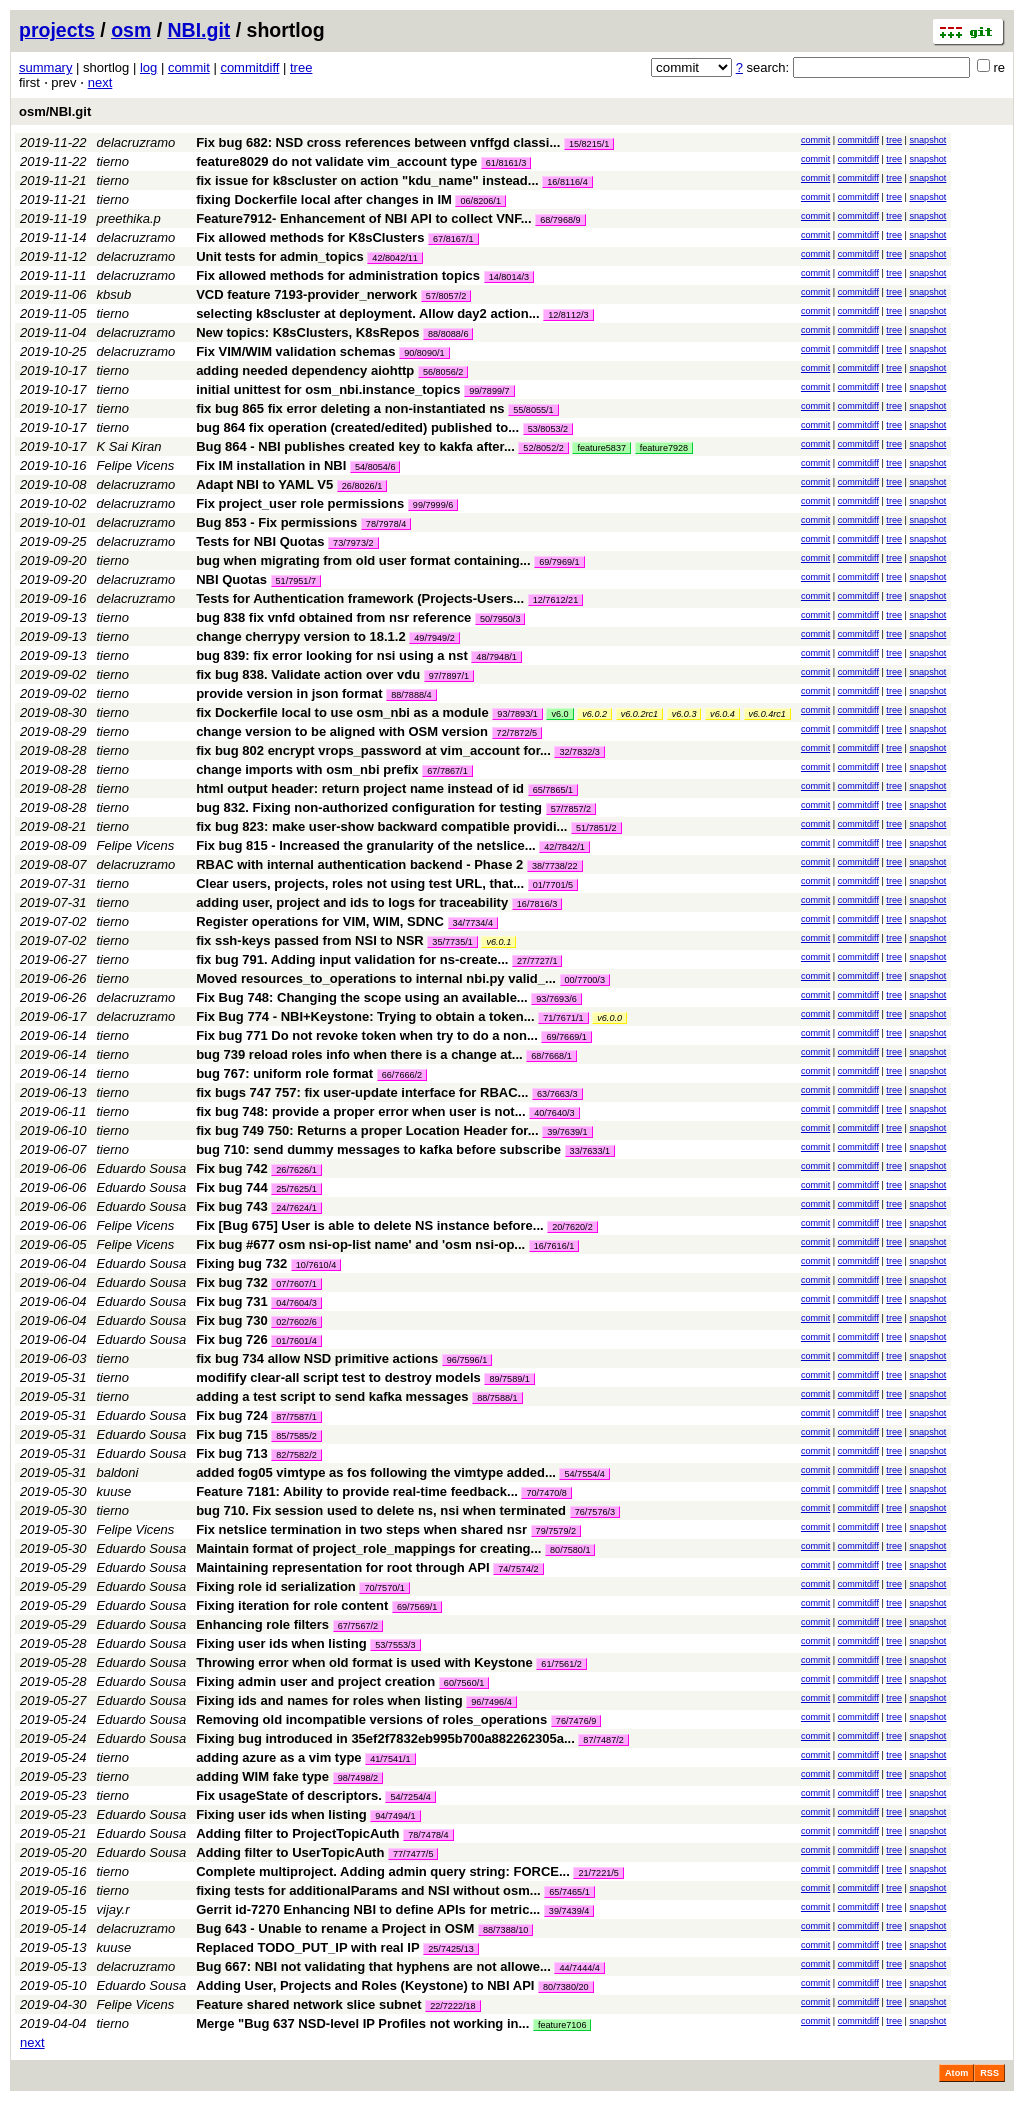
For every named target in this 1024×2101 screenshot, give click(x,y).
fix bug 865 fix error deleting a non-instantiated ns (350, 408)
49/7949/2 (434, 638)
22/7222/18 (453, 2006)
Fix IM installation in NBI (271, 465)
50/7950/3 (500, 619)
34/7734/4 (473, 923)
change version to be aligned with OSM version (342, 731)
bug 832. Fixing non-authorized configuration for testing (369, 807)
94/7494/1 (395, 1816)
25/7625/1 (296, 1189)
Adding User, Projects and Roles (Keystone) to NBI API (365, 1985)
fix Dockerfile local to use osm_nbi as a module (342, 712)
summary (45, 67)
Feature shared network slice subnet (308, 2004)
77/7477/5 (413, 1854)
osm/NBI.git (55, 111)
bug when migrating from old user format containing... (365, 560)
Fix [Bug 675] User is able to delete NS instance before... (371, 1225)
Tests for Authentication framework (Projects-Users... (362, 598)
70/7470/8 (546, 1493)
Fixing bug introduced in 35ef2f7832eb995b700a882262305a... (387, 1738)
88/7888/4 (411, 695)
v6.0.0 (609, 1018)
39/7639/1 (567, 1132)
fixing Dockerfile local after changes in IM (324, 199)
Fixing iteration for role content (292, 1605)
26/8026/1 (362, 486)
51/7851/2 (596, 828)
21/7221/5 (598, 1873)
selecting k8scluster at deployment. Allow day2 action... (369, 313)
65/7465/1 (569, 1892)
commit (189, 67)
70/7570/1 (384, 1588)
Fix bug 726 (232, 1339)
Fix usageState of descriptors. (289, 1795)
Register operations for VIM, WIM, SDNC (320, 921)
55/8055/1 (533, 410)
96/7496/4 (491, 1702)
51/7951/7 (296, 581)
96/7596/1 (467, 1360)
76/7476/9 (576, 1721)
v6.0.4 (722, 714)
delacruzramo (136, 142)
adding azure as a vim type (278, 1757)
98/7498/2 (358, 1778)
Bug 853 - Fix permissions (276, 522)
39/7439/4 (569, 1911)
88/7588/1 (497, 1398)
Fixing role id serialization (276, 1586)
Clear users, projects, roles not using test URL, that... (362, 883)
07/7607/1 (296, 1284)
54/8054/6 (375, 467)
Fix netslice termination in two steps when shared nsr (361, 1529)
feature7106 (562, 2025)
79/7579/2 (556, 1531)
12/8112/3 (568, 315)
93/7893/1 (517, 714)
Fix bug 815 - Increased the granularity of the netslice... (367, 845)
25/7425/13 (451, 1949)
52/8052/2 (543, 448)
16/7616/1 (554, 1246)
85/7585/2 (296, 1436)
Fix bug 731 (232, 1301)
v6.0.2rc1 (639, 714)
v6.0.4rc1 (767, 714)
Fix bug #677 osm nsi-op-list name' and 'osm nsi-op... (362, 1244)
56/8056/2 (443, 372)
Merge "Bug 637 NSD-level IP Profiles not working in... (364, 2023)
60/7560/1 (464, 1683)
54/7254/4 (410, 1797)
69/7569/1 (417, 1607)
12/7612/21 (556, 600)
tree (301, 67)
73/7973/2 (353, 543)
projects (57, 30)
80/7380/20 (566, 1987)
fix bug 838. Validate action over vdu (308, 674)
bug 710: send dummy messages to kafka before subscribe (378, 1149)
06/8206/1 (480, 201)
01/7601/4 (296, 1341)
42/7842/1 (564, 847)
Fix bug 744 (232, 1187)
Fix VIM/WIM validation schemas (295, 351)
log (148, 67)
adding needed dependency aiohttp (305, 370)
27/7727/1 (537, 961)
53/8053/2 (548, 429)
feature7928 (664, 448)
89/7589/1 (509, 1379)
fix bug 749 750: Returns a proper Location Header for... (369, 1130)
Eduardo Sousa (142, 1168)
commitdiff (249, 67)
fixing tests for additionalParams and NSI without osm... (370, 1890)
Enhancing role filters (262, 1624)
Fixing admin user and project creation (315, 1681)
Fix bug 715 (232, 1434)
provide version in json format (289, 693)
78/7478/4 (428, 1835)
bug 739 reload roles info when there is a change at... (361, 1054)
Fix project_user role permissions (300, 503)
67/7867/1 (447, 771)
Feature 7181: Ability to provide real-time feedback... (358, 1491)
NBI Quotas (231, 579)
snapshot (927, 140)
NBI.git (199, 30)
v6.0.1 (498, 942)
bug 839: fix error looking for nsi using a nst (332, 655)
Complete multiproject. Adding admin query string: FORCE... (384, 1871)
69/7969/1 (559, 562)
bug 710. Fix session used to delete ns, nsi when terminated (381, 1510)
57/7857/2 (571, 809)
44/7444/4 (579, 1968)
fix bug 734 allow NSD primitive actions (317, 1358)
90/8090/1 (424, 353)
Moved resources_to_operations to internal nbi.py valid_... (377, 978)
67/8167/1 (453, 239)
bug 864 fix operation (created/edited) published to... (359, 427)
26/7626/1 (296, 1170)
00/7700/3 (585, 980)
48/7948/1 (496, 657)
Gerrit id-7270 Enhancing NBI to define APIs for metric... (370, 1909)
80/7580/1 (570, 1550)
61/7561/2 (561, 1664)
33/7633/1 (590, 1151)
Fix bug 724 (232, 1415)
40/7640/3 (554, 1113)
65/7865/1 (553, 790)
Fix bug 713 (232, 1453)
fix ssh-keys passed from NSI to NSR (310, 940)
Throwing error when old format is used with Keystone (364, 1662)
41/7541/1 (390, 1759)
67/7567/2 (358, 1626)
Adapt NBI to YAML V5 (264, 484)
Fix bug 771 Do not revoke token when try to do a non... (368, 1035)
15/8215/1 (589, 144)
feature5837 (601, 448)
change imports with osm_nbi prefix (307, 769)
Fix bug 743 (232, 1206)
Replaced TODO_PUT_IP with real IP (307, 1947)
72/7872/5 (517, 733)
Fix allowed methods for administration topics (338, 275)
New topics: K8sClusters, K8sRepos (307, 332)
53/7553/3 (395, 1645)
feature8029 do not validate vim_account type (336, 161)
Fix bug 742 (232, 1168)
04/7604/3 (296, 1303)
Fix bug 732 (232, 1282)
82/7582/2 (296, 1455)
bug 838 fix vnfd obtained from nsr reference (333, 617)
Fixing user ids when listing (281, 1643)
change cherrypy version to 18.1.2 (301, 636)
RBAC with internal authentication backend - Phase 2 (359, 864)
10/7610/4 (316, 1265)
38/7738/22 (555, 866)
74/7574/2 (518, 1569)
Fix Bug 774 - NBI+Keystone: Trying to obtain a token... (367, 1016)
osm (131, 30)
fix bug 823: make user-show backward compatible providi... (383, 826)
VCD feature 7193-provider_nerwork (306, 294)
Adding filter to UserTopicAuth (290, 1852)
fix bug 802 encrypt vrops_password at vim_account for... (375, 750)
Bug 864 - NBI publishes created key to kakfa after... (357, 446)
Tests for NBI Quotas (260, 541)
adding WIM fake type (262, 1776)
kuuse (114, 1491)
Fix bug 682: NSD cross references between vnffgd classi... (380, 142)
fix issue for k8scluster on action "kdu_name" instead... (369, 180)
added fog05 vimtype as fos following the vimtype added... (377, 1472)
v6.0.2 (594, 714)
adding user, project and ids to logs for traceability (352, 902)
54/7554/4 (584, 1474)
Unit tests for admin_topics (280, 256)
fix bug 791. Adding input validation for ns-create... (354, 959)
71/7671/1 (563, 1018)
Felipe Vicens (136, 465)
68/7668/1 (551, 1056)
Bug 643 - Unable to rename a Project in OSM (335, 1928)
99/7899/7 (489, 391)
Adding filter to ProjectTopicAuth (297, 1833)
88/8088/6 (448, 334)
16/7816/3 (537, 904)
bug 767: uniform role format (284, 1073)
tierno (113, 161)
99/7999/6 (433, 505)
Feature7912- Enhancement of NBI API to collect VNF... (365, 218)
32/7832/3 (579, 752)
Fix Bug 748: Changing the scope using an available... (363, 997)
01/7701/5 (553, 885)
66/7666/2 (402, 1075)
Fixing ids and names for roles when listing (329, 1700)
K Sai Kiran (129, 446)
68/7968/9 (560, 220)
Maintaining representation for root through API (342, 1567)
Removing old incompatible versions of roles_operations (371, 1719)
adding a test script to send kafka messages (332, 1396)
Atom (956, 2073)
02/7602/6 (296, 1322)
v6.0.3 (684, 714)
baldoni (118, 1472)
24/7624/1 (296, 1208)
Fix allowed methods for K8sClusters (310, 237)
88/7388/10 (506, 1930)
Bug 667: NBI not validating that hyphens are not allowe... (375, 1966)
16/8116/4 (567, 182)
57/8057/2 (446, 296)
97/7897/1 (449, 676)
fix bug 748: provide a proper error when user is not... (362, 1111)
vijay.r (113, 1909)
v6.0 (559, 714)
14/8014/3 (509, 277)
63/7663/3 (557, 1094)
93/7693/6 (556, 999)
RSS (989, 2073)
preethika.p (129, 218)
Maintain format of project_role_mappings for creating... (370, 1548)
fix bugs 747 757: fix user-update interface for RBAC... (364, 1092)
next (100, 82)
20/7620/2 (572, 1227)
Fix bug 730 (232, 1320)
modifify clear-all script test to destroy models (338, 1377)
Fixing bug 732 (241, 1263)
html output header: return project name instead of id (360, 788)
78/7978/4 (386, 524)
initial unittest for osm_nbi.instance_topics (328, 389)
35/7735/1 (452, 942)
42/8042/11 (395, 258)
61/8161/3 (506, 163)
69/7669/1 (566, 1037)
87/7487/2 (603, 1740)
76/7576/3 (595, 1512)
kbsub (114, 294)
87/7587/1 (296, 1417)
